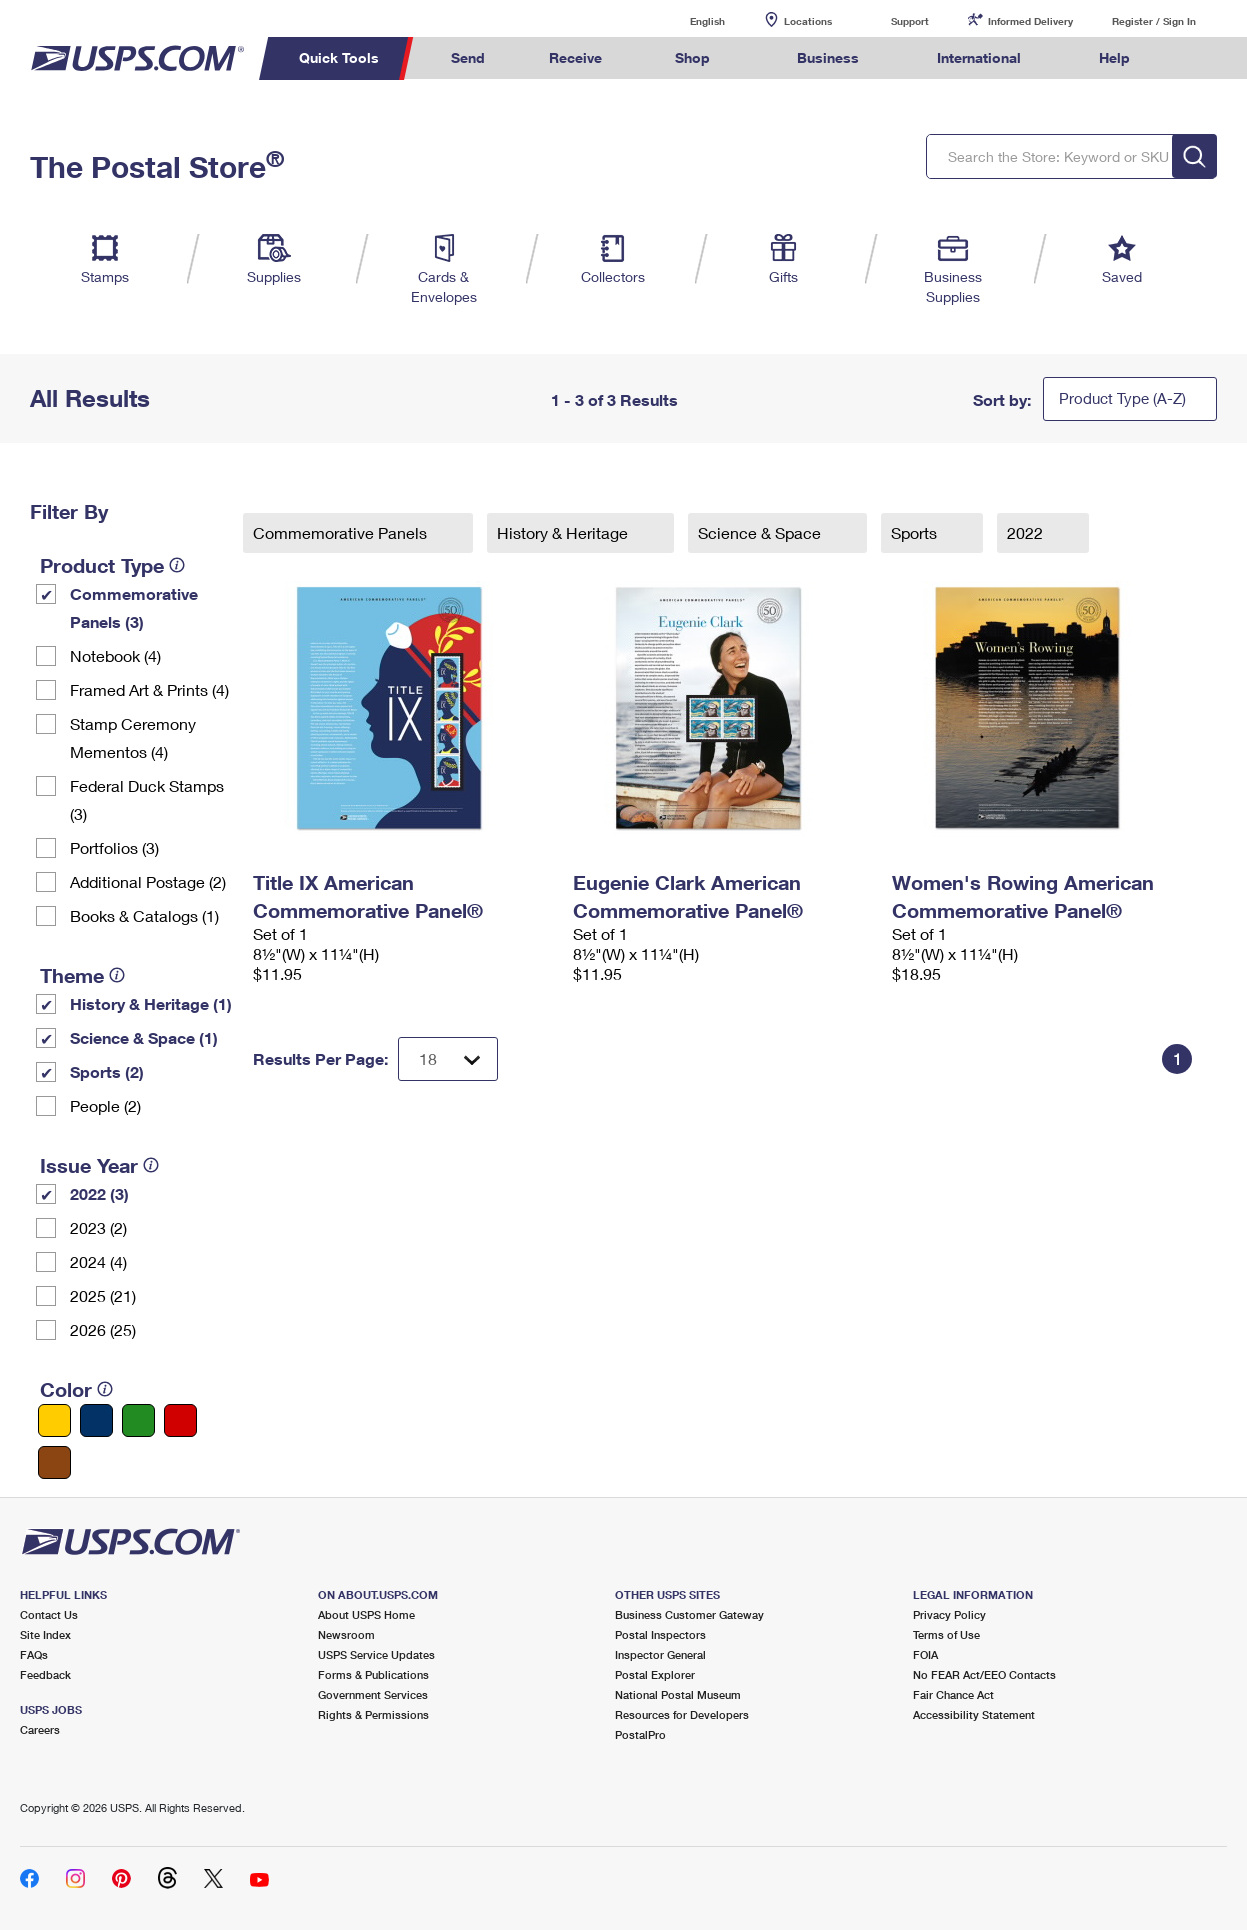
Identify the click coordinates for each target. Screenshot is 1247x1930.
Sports (916, 532)
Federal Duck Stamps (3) (147, 799)
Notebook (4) (115, 655)
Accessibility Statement (974, 1714)
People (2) (105, 1105)
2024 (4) (98, 1261)
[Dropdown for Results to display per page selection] (448, 1059)
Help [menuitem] (1114, 57)
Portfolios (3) (114, 847)
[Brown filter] (54, 1462)
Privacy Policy (949, 1614)
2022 (1027, 532)
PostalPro (640, 1734)
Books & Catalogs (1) (144, 915)
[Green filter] (138, 1420)
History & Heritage (564, 532)
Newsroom (346, 1634)
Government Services (373, 1694)
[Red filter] (180, 1420)
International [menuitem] (979, 57)
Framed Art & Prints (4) (149, 689)
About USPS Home (366, 1614)
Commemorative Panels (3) (134, 607)
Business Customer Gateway (689, 1614)
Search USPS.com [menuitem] (1199, 58)
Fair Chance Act (953, 1694)
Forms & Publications (373, 1674)
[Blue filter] (96, 1420)
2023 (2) (98, 1227)
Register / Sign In (1154, 21)
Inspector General (660, 1654)
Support (910, 21)
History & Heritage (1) (151, 1003)
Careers (40, 1729)
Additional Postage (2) (148, 881)
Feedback (45, 1674)
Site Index (45, 1634)
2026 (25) (103, 1329)
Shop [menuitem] (692, 57)
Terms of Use (946, 1634)
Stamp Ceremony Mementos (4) (133, 737)
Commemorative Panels (342, 532)
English (687, 20)
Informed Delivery (1030, 21)
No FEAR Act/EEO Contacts (984, 1674)
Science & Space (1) (144, 1037)
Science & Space (761, 532)
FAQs (34, 1654)
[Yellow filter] (54, 1420)
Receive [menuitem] (575, 57)
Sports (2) (107, 1071)
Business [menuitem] (828, 57)
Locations (808, 21)
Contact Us (49, 1614)
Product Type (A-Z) (1122, 398)
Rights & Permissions (373, 1714)
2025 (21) (103, 1295)
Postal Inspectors (660, 1634)
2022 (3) (99, 1193)
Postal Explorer (655, 1674)
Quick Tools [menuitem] (339, 57)
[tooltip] (177, 565)
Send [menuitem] (468, 57)
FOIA (925, 1654)
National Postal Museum (678, 1694)
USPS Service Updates (376, 1654)
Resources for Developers (682, 1714)
